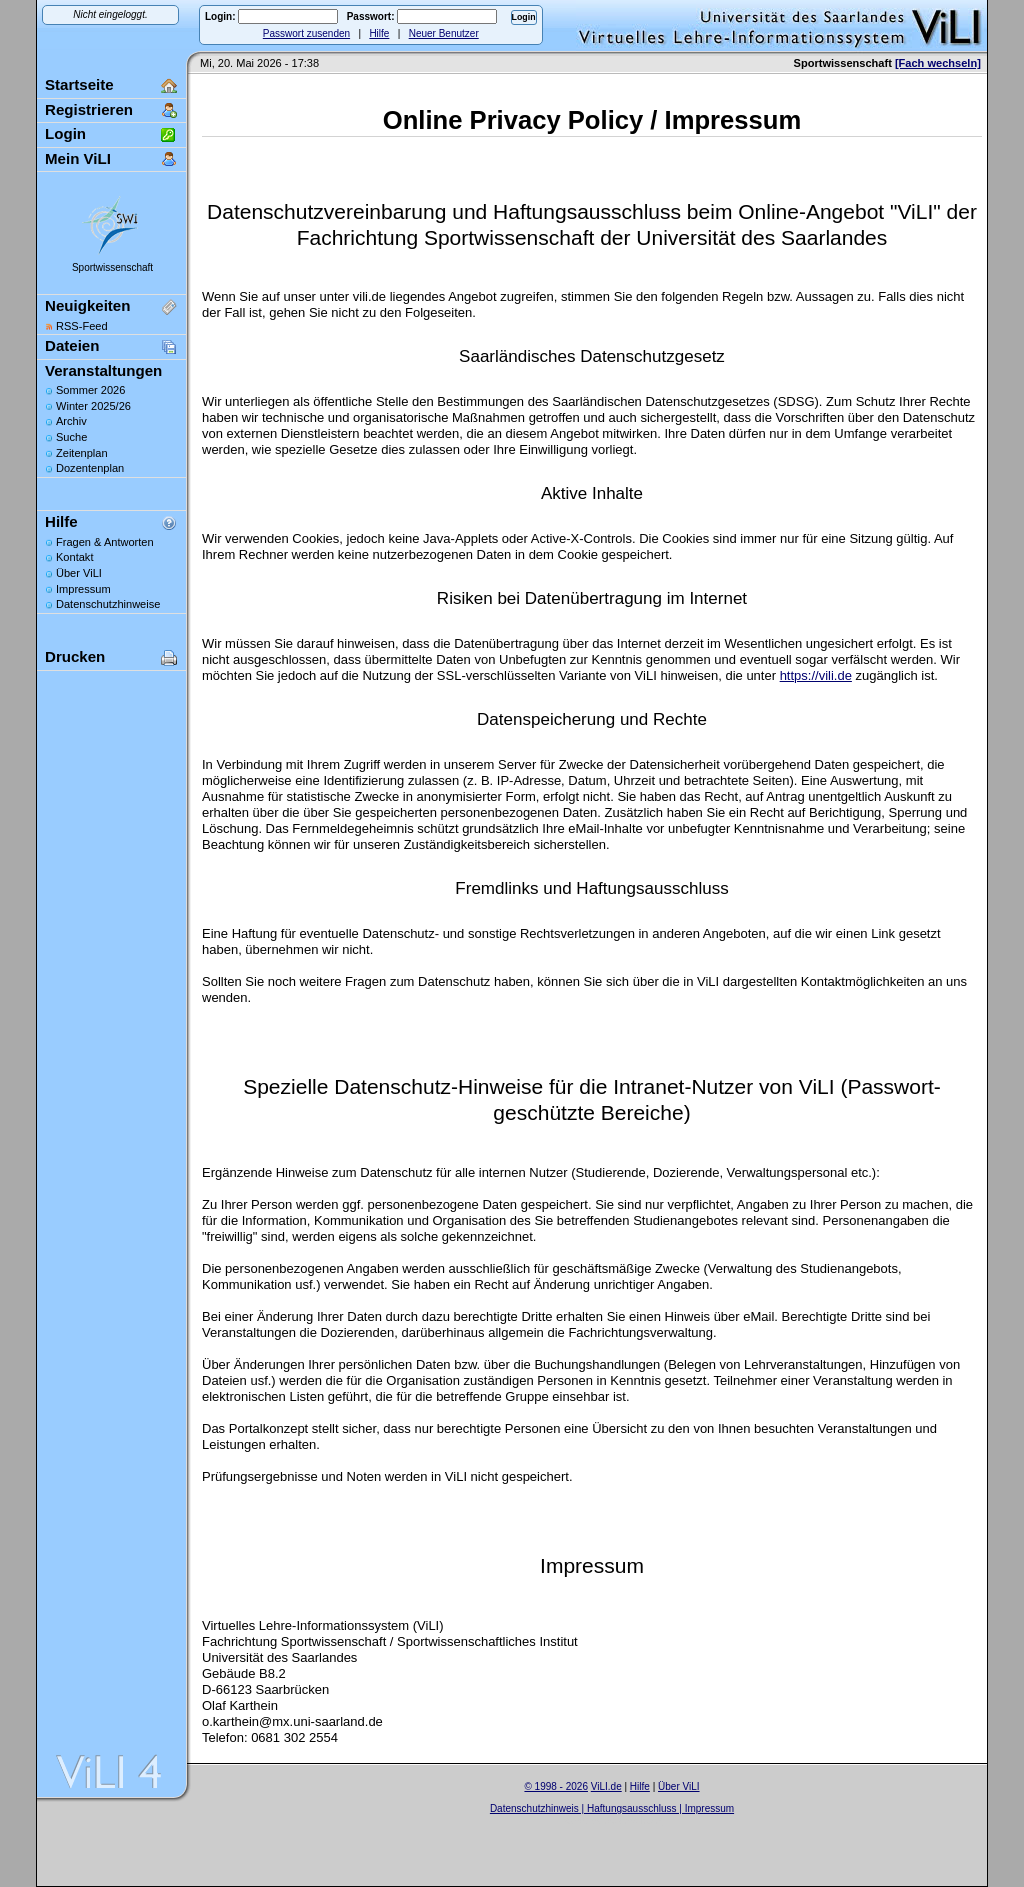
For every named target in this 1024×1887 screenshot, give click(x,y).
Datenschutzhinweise (108, 604)
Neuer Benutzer (444, 33)
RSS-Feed (82, 326)
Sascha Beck (633, 1820)
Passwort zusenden (306, 33)
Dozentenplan (90, 468)
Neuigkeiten (87, 305)
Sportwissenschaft (112, 267)
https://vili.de (816, 675)
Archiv (71, 421)
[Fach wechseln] (938, 63)
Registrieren (89, 109)
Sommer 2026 (90, 390)
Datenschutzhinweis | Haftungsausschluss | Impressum (612, 1808)
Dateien (72, 345)
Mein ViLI (78, 158)
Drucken (75, 656)
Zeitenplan (82, 453)
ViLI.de (606, 1786)
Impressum (83, 589)
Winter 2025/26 (93, 406)
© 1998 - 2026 (556, 1786)
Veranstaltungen (103, 370)
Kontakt (74, 557)
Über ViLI (79, 573)
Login (65, 133)
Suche (71, 437)
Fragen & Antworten (105, 542)
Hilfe (379, 33)
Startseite (79, 84)
